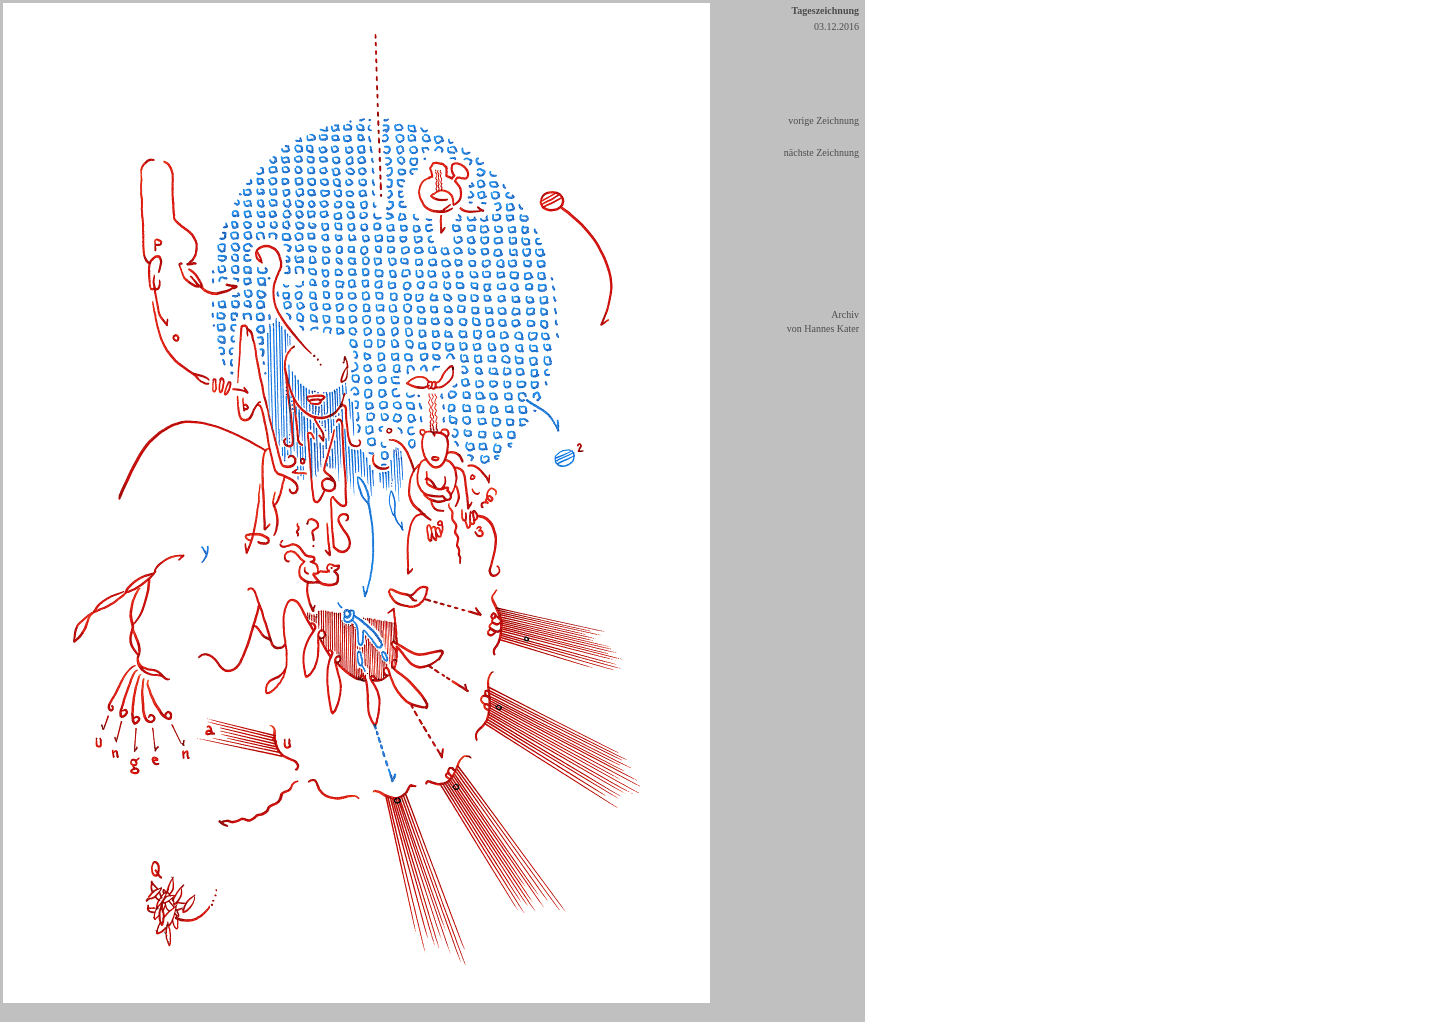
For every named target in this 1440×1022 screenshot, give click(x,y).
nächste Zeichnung (821, 152)
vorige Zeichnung (823, 120)
